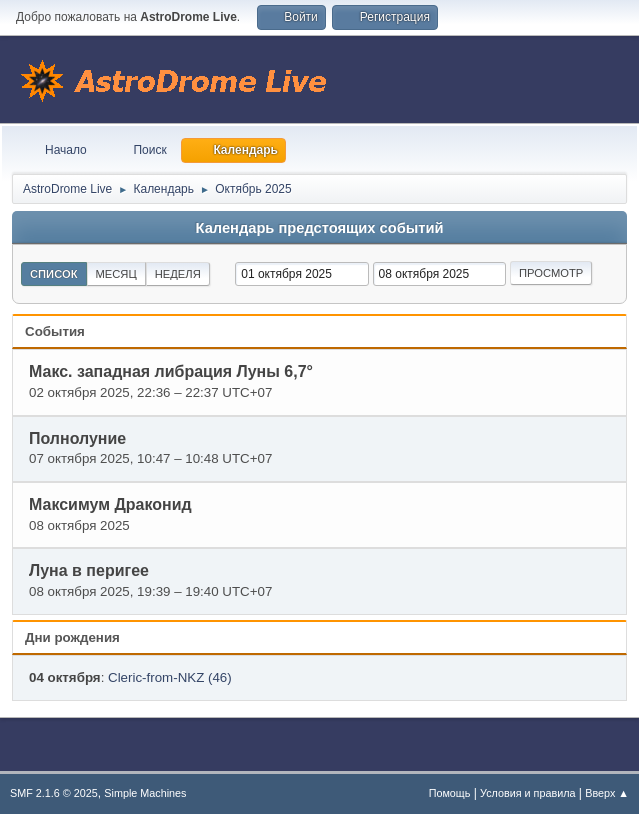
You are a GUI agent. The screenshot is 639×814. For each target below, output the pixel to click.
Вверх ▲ (607, 793)
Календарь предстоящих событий (320, 228)
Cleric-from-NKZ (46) (170, 677)
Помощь (450, 793)
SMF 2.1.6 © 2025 (54, 793)
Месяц (116, 274)
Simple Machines (145, 793)
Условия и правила (527, 793)
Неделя (178, 274)
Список (54, 274)
